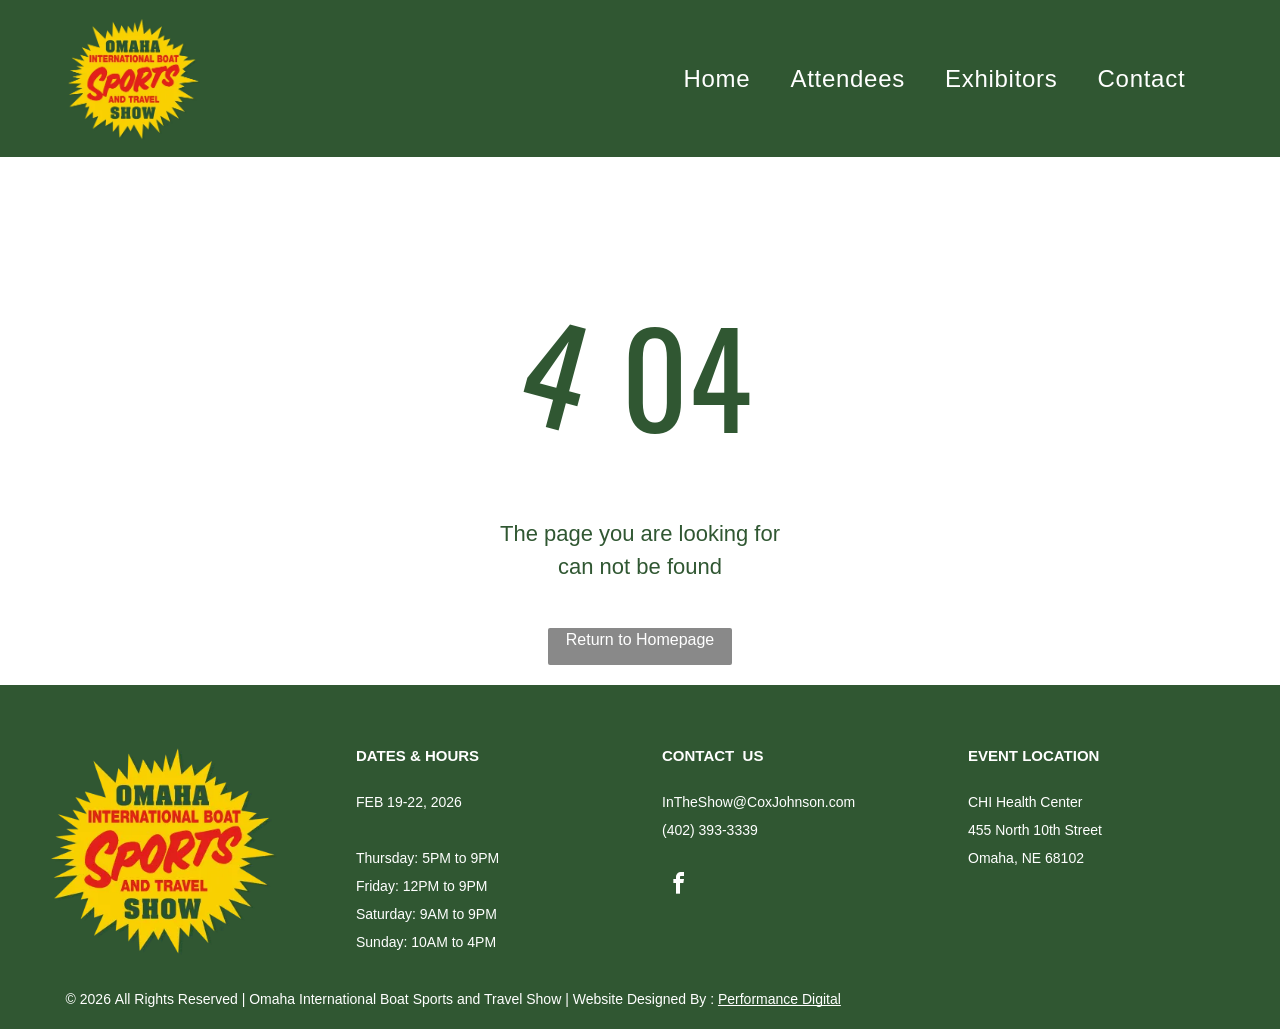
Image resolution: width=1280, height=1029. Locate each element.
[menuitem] (717, 77)
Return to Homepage (640, 636)
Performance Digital (779, 996)
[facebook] (678, 882)
